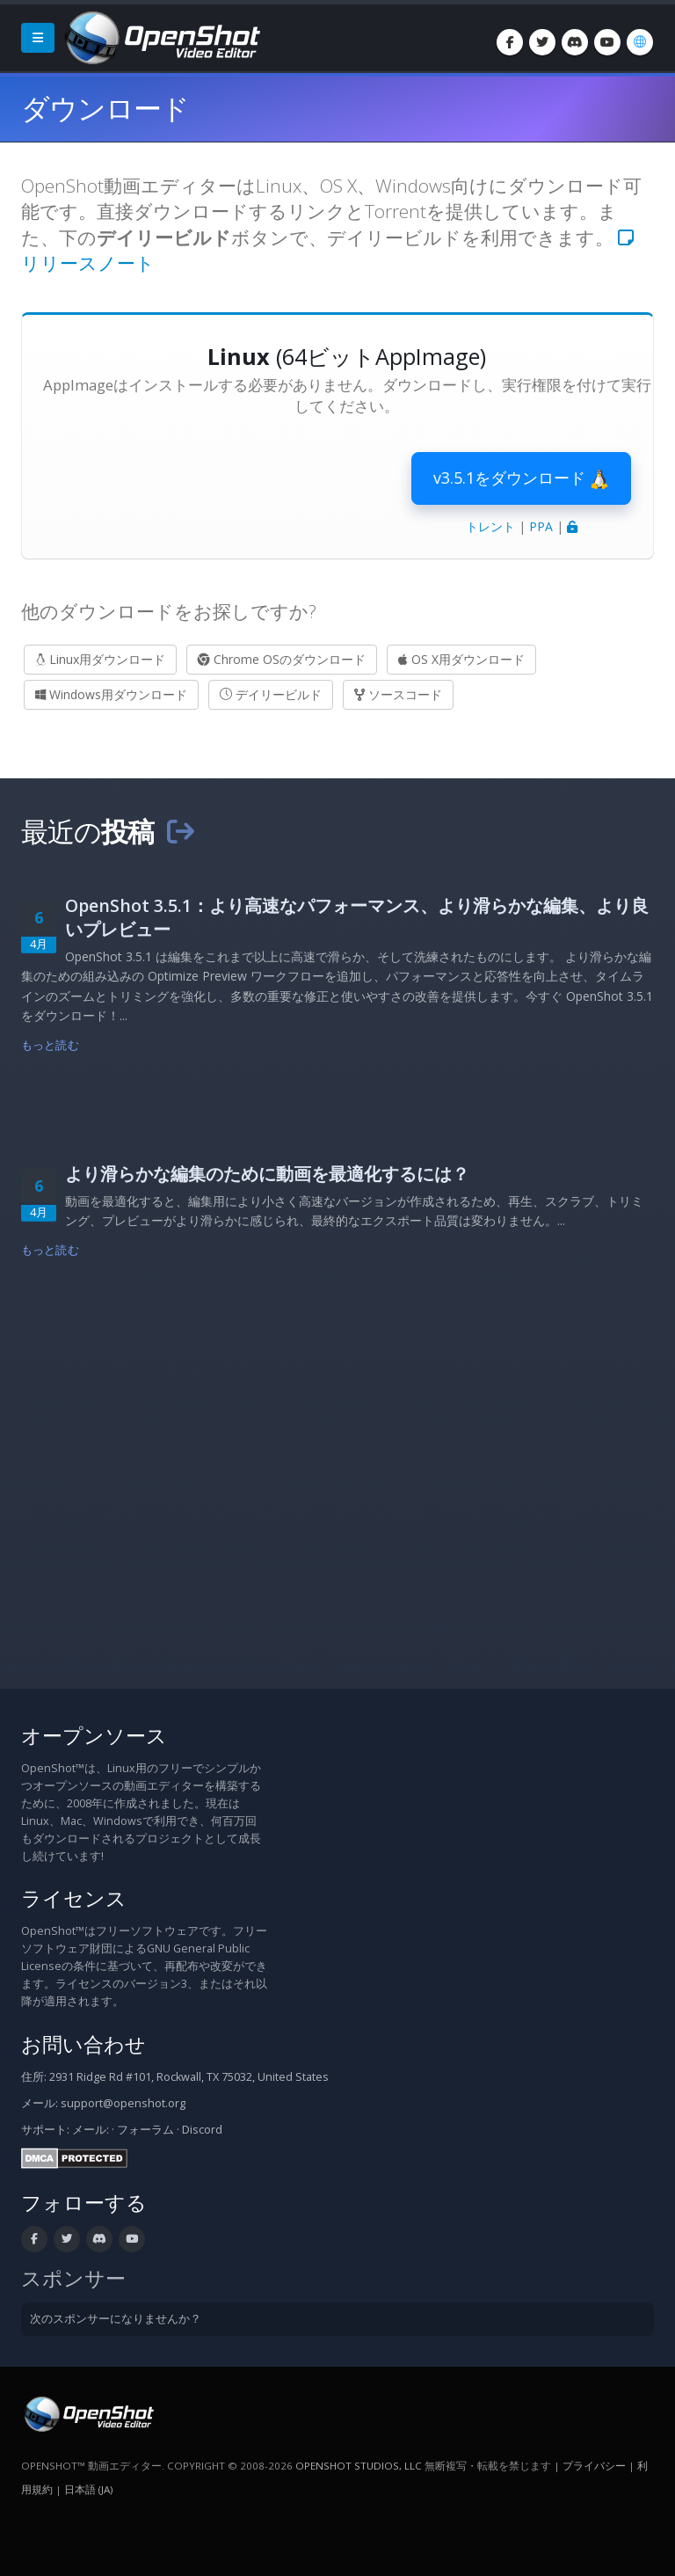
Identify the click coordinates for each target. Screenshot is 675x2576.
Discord (202, 2129)
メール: (90, 2129)
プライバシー (594, 2465)
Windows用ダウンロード (111, 694)
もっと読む (50, 1045)
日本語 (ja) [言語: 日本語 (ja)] (88, 2489)
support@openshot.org (123, 2103)
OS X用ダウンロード (461, 659)
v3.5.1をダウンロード (521, 478)
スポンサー (73, 2278)
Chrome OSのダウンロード (282, 659)
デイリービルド (271, 694)
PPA (541, 526)
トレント (490, 526)
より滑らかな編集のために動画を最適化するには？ (267, 1174)
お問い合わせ (83, 2044)
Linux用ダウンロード (100, 659)
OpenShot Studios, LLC (358, 2465)
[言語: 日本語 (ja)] (640, 42)
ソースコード (398, 694)
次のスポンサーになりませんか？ (115, 2318)
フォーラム (145, 2129)
